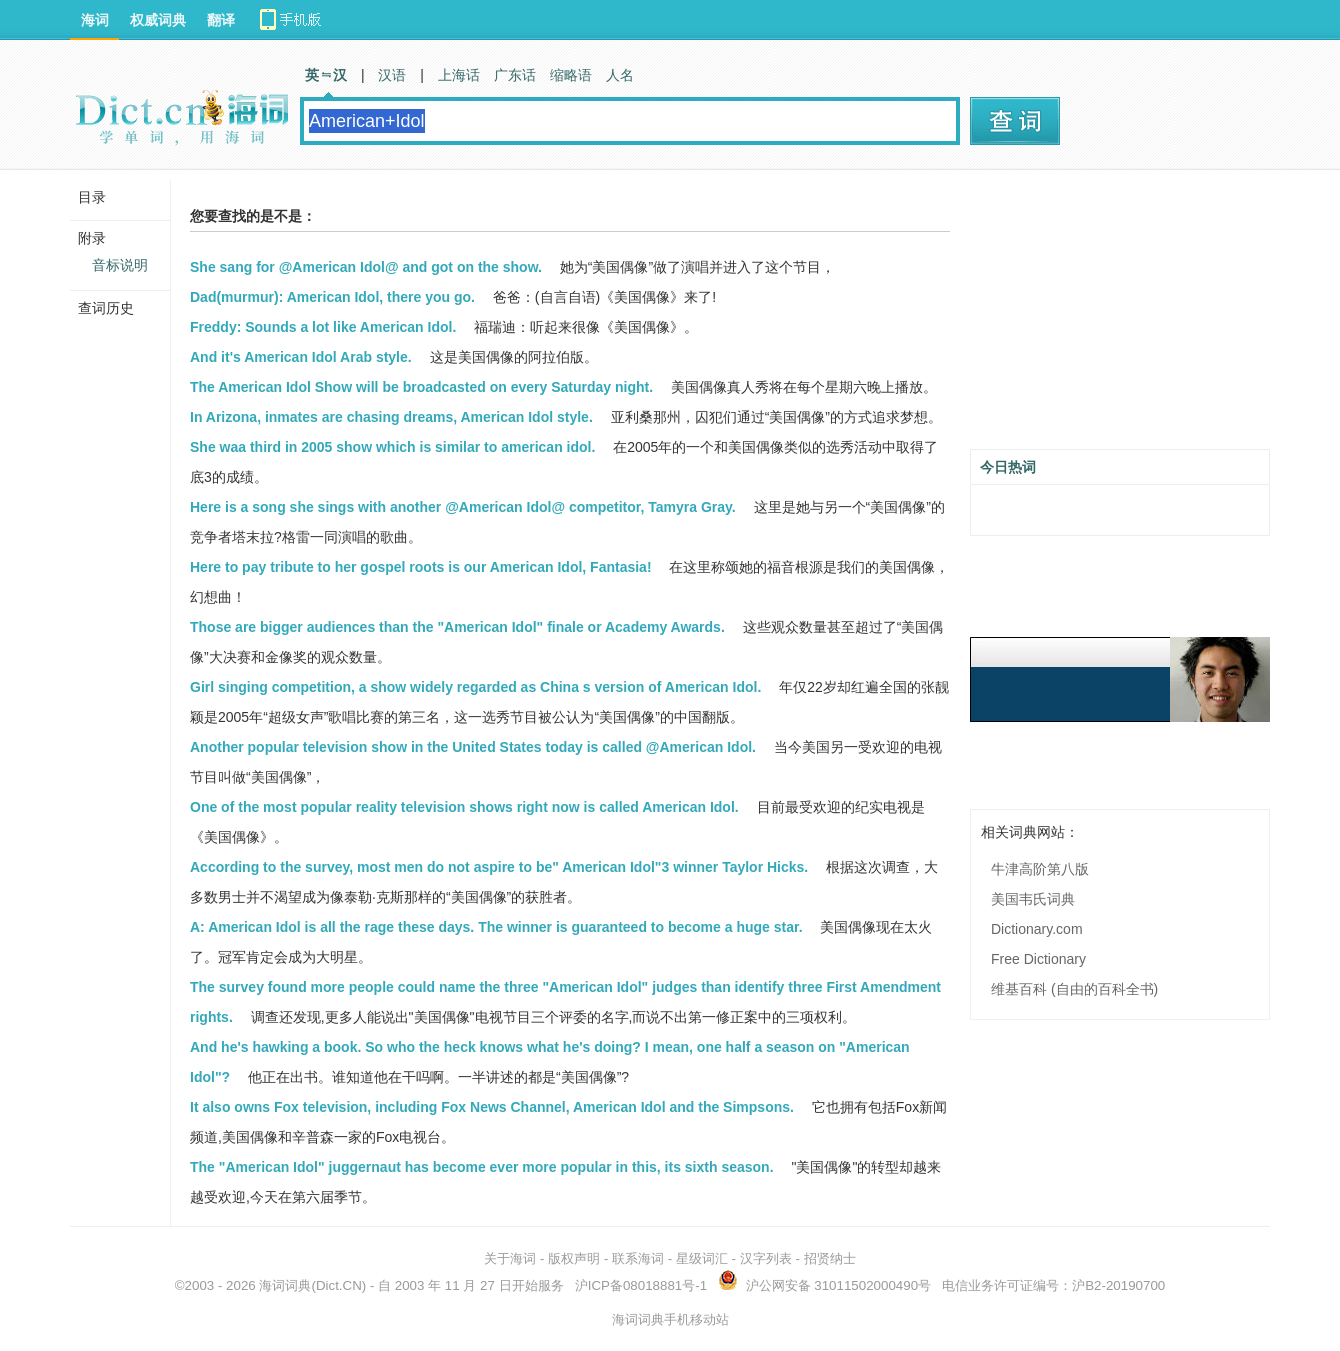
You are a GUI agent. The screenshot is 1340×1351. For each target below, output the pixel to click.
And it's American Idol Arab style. (301, 357)
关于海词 (510, 1258)
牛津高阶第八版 (1040, 869)
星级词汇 (702, 1258)
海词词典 (285, 1285)
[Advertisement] (1120, 317)
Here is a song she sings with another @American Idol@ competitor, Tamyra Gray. (463, 507)
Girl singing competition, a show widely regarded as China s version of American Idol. (475, 687)
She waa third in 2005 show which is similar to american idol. (392, 447)
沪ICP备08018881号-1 (641, 1285)
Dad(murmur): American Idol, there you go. (332, 297)
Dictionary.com (1037, 929)
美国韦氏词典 (1033, 899)
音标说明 (120, 265)
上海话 (459, 75)
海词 (95, 20)
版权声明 (574, 1258)
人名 (620, 75)
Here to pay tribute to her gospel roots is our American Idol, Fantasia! (421, 567)
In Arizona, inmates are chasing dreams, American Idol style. (391, 417)
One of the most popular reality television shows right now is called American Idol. (464, 807)
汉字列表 (766, 1258)
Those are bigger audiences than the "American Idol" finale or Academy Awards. (457, 627)
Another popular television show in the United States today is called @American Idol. (473, 747)
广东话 (515, 75)
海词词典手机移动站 (670, 1319)
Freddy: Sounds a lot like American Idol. (323, 327)
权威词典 (158, 20)
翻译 (221, 20)
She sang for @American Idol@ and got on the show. (366, 267)
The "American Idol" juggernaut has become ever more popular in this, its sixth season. (482, 1167)
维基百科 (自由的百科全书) (1074, 989)
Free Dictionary (1038, 959)
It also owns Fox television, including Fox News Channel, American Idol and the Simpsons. (492, 1107)
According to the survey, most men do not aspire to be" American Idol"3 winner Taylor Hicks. (499, 867)
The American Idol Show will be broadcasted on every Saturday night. (421, 387)
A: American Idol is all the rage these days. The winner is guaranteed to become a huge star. (496, 927)
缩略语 (571, 75)
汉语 (392, 75)
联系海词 (638, 1258)
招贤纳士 (830, 1258)
